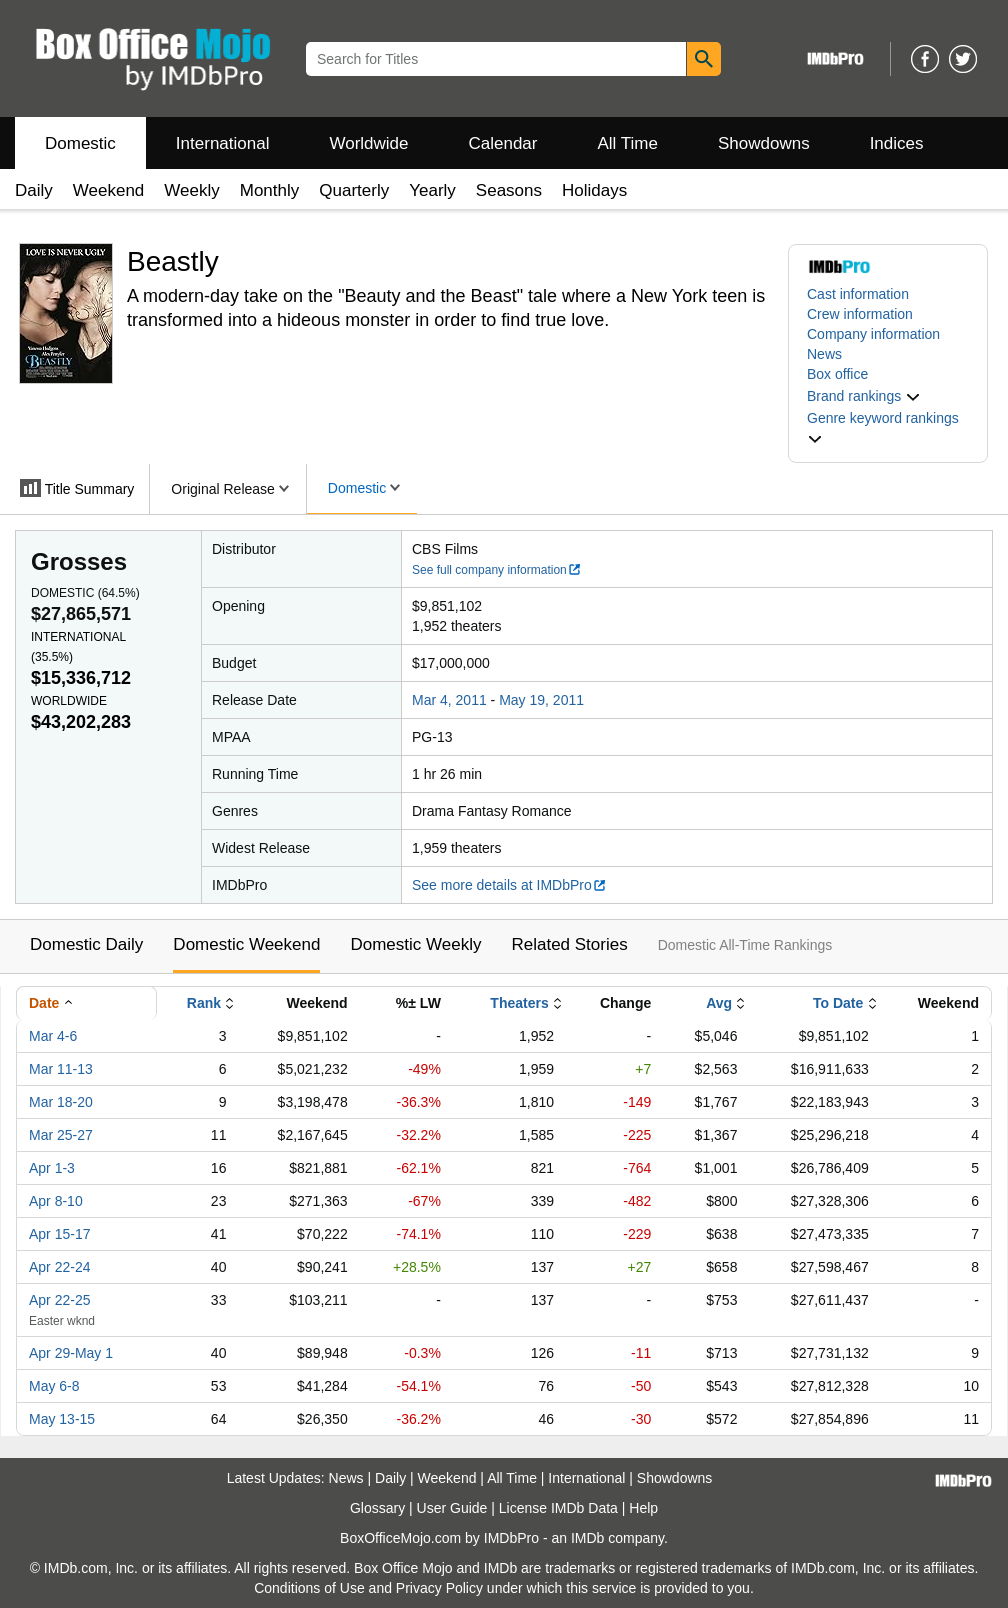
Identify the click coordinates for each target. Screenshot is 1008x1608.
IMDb (587, 1538)
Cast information (858, 294)
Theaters (519, 1003)
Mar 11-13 (61, 1069)
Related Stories (569, 944)
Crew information (860, 314)
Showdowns (764, 143)
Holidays (594, 190)
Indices (897, 143)
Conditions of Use (309, 1588)
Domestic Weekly (415, 944)
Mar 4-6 (53, 1036)
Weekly (191, 190)
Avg (719, 1003)
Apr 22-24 (59, 1267)
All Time (628, 143)
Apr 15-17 (59, 1234)
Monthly (270, 190)
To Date (838, 1003)
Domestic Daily (86, 944)
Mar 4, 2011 (449, 700)
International (223, 143)
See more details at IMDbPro (509, 885)
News (824, 354)
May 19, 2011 (541, 700)
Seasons (509, 190)
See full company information (497, 570)
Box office (837, 374)
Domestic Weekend (246, 944)
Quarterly (354, 190)
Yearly (432, 190)
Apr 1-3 (52, 1168)
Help (643, 1508)
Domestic (80, 143)
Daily (34, 190)
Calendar (503, 143)
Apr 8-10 (56, 1201)
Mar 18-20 (61, 1102)
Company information (873, 334)
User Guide (452, 1508)
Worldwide (368, 143)
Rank (204, 1003)
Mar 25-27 (61, 1135)
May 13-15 (62, 1419)
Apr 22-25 (59, 1300)
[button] (864, 396)
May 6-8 (54, 1386)
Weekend (109, 190)
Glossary (377, 1508)
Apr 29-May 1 (71, 1353)
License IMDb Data (558, 1508)
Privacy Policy (439, 1588)
